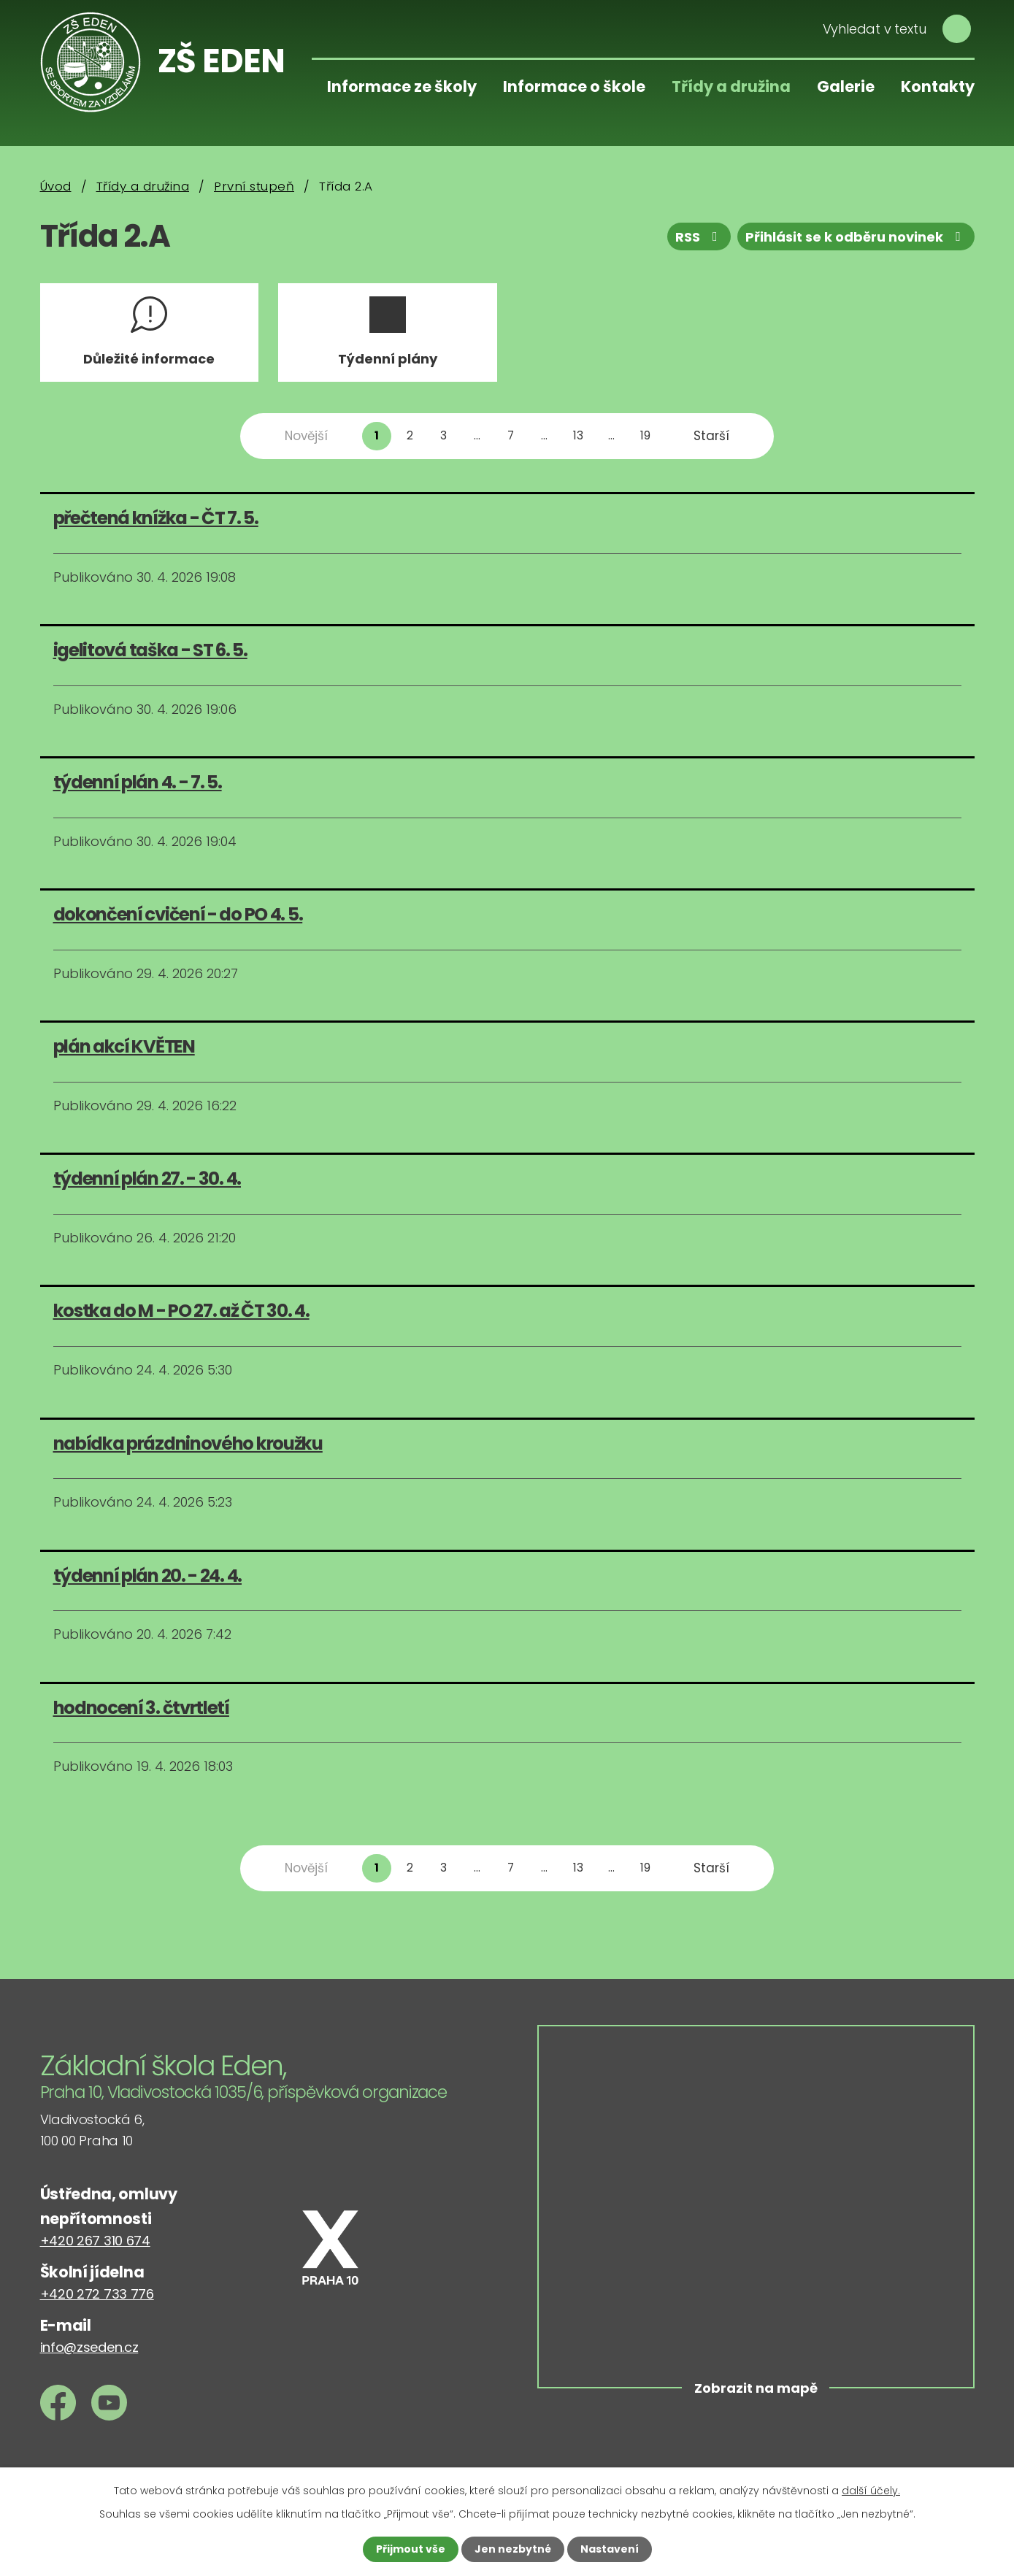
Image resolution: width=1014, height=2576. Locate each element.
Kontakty (938, 86)
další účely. (871, 2490)
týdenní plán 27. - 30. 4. (147, 1178)
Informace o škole (574, 86)
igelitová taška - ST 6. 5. (150, 650)
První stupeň (254, 186)
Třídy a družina (731, 86)
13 (578, 435)
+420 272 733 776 (97, 2294)
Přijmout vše (410, 2549)
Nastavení (609, 2549)
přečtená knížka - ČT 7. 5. (155, 518)
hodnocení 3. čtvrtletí (141, 1707)
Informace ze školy (402, 86)
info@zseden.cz (89, 2347)
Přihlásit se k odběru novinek (856, 237)
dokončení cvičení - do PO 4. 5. (178, 914)
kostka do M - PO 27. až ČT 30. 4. (181, 1310)
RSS (699, 237)
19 (645, 435)
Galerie (846, 86)
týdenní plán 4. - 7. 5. (137, 782)
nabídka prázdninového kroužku (188, 1443)
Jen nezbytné (513, 2549)
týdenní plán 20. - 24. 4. (147, 1575)
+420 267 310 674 (95, 2240)
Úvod (56, 186)
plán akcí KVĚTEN (124, 1046)
